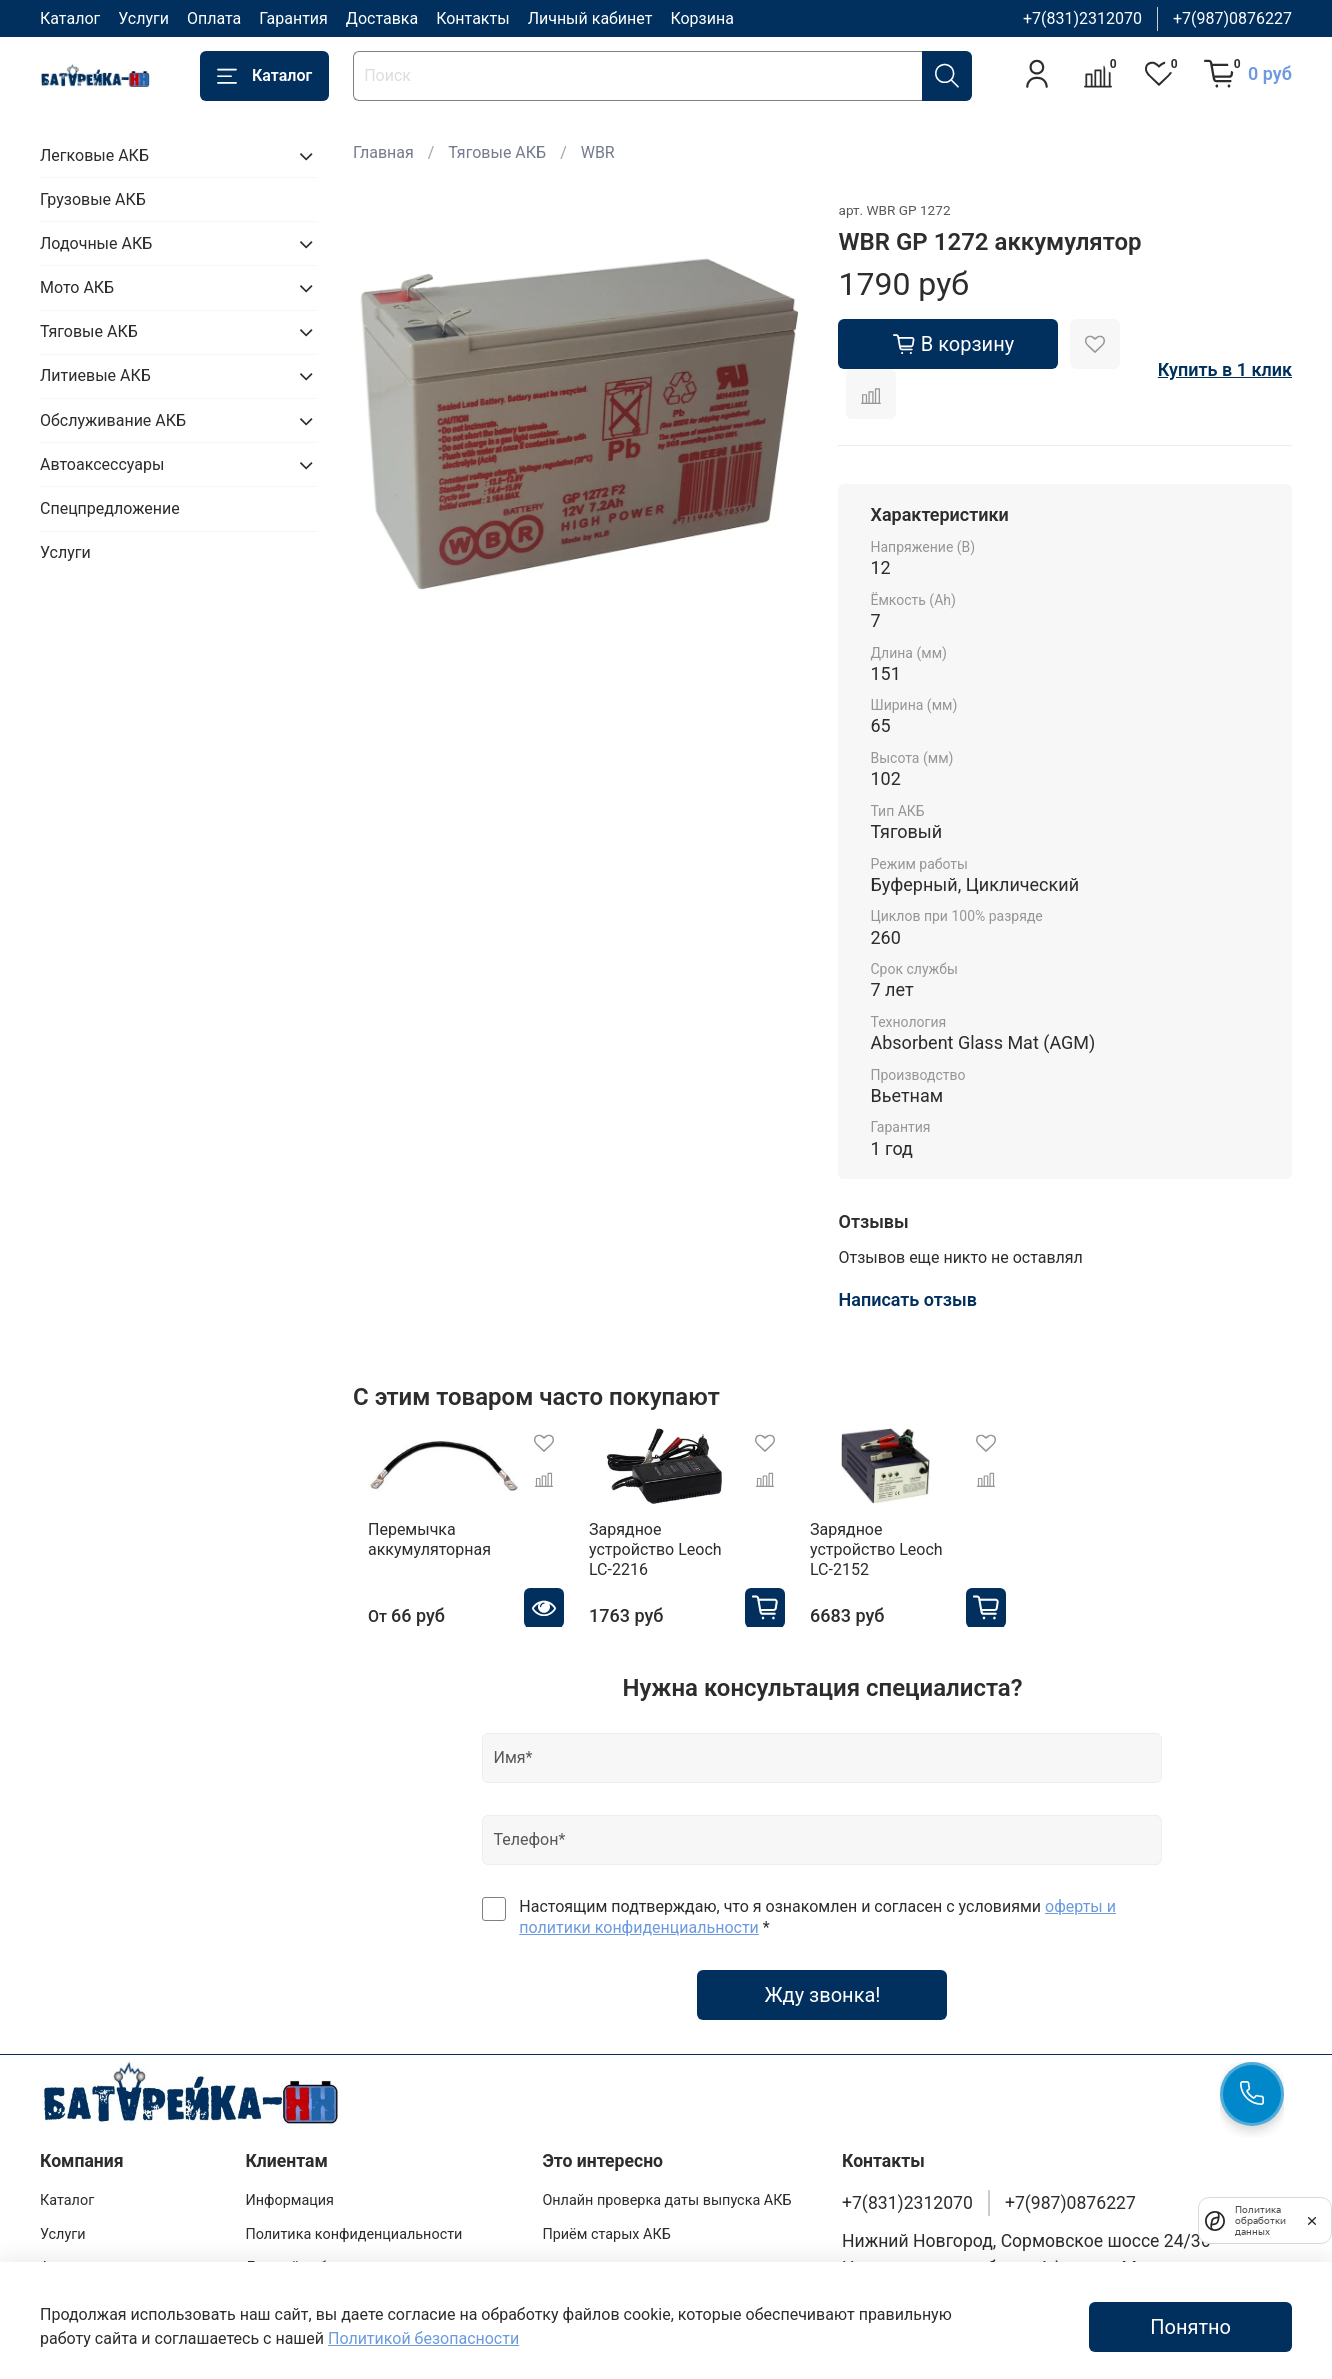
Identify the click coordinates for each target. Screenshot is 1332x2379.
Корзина (701, 18)
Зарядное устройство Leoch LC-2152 (916, 1548)
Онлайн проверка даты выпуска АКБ (666, 2190)
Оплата (214, 18)
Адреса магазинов (102, 2258)
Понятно (1190, 2327)
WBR (598, 152)
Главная (383, 152)
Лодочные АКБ (96, 243)
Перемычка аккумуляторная (414, 1548)
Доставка (382, 18)
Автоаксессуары (102, 464)
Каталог (70, 18)
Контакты (472, 18)
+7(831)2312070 (1082, 18)
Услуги (143, 18)
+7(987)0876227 (1232, 18)
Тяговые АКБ (497, 152)
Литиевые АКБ (95, 375)
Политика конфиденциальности (353, 2224)
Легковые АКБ (94, 155)
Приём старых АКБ (606, 2224)
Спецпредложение (110, 508)
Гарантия (293, 18)
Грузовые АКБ (93, 199)
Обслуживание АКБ (113, 420)
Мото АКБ (77, 287)
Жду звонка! (822, 1985)
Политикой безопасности (423, 2338)
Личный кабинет (590, 18)
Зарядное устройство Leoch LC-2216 (675, 1548)
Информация (289, 2190)
